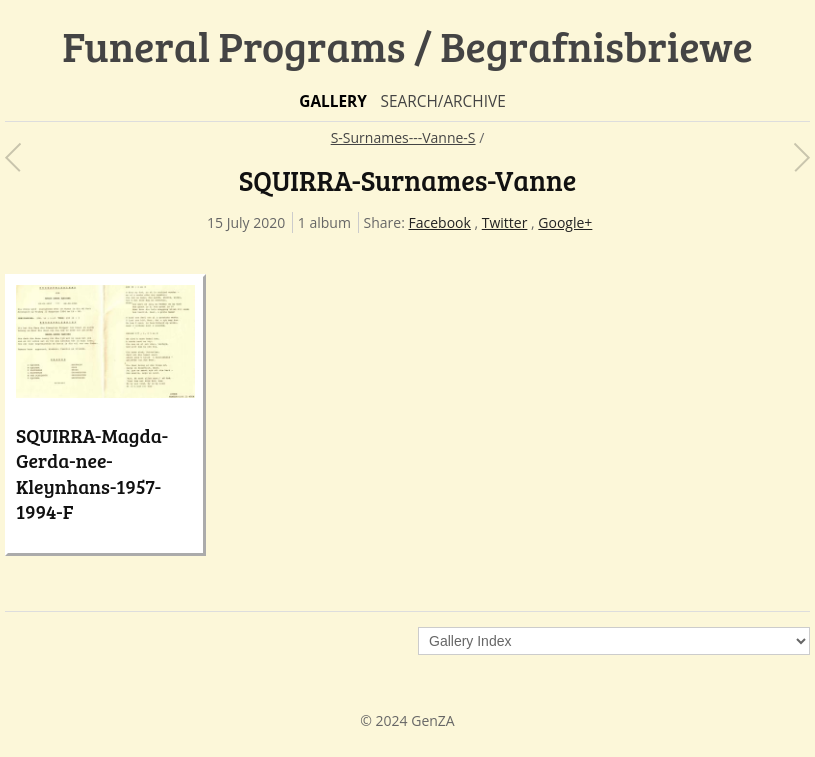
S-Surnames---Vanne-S (403, 137)
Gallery (333, 101)
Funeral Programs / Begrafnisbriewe (407, 45)
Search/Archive (442, 101)
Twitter (505, 222)
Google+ (565, 222)
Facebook (440, 222)
